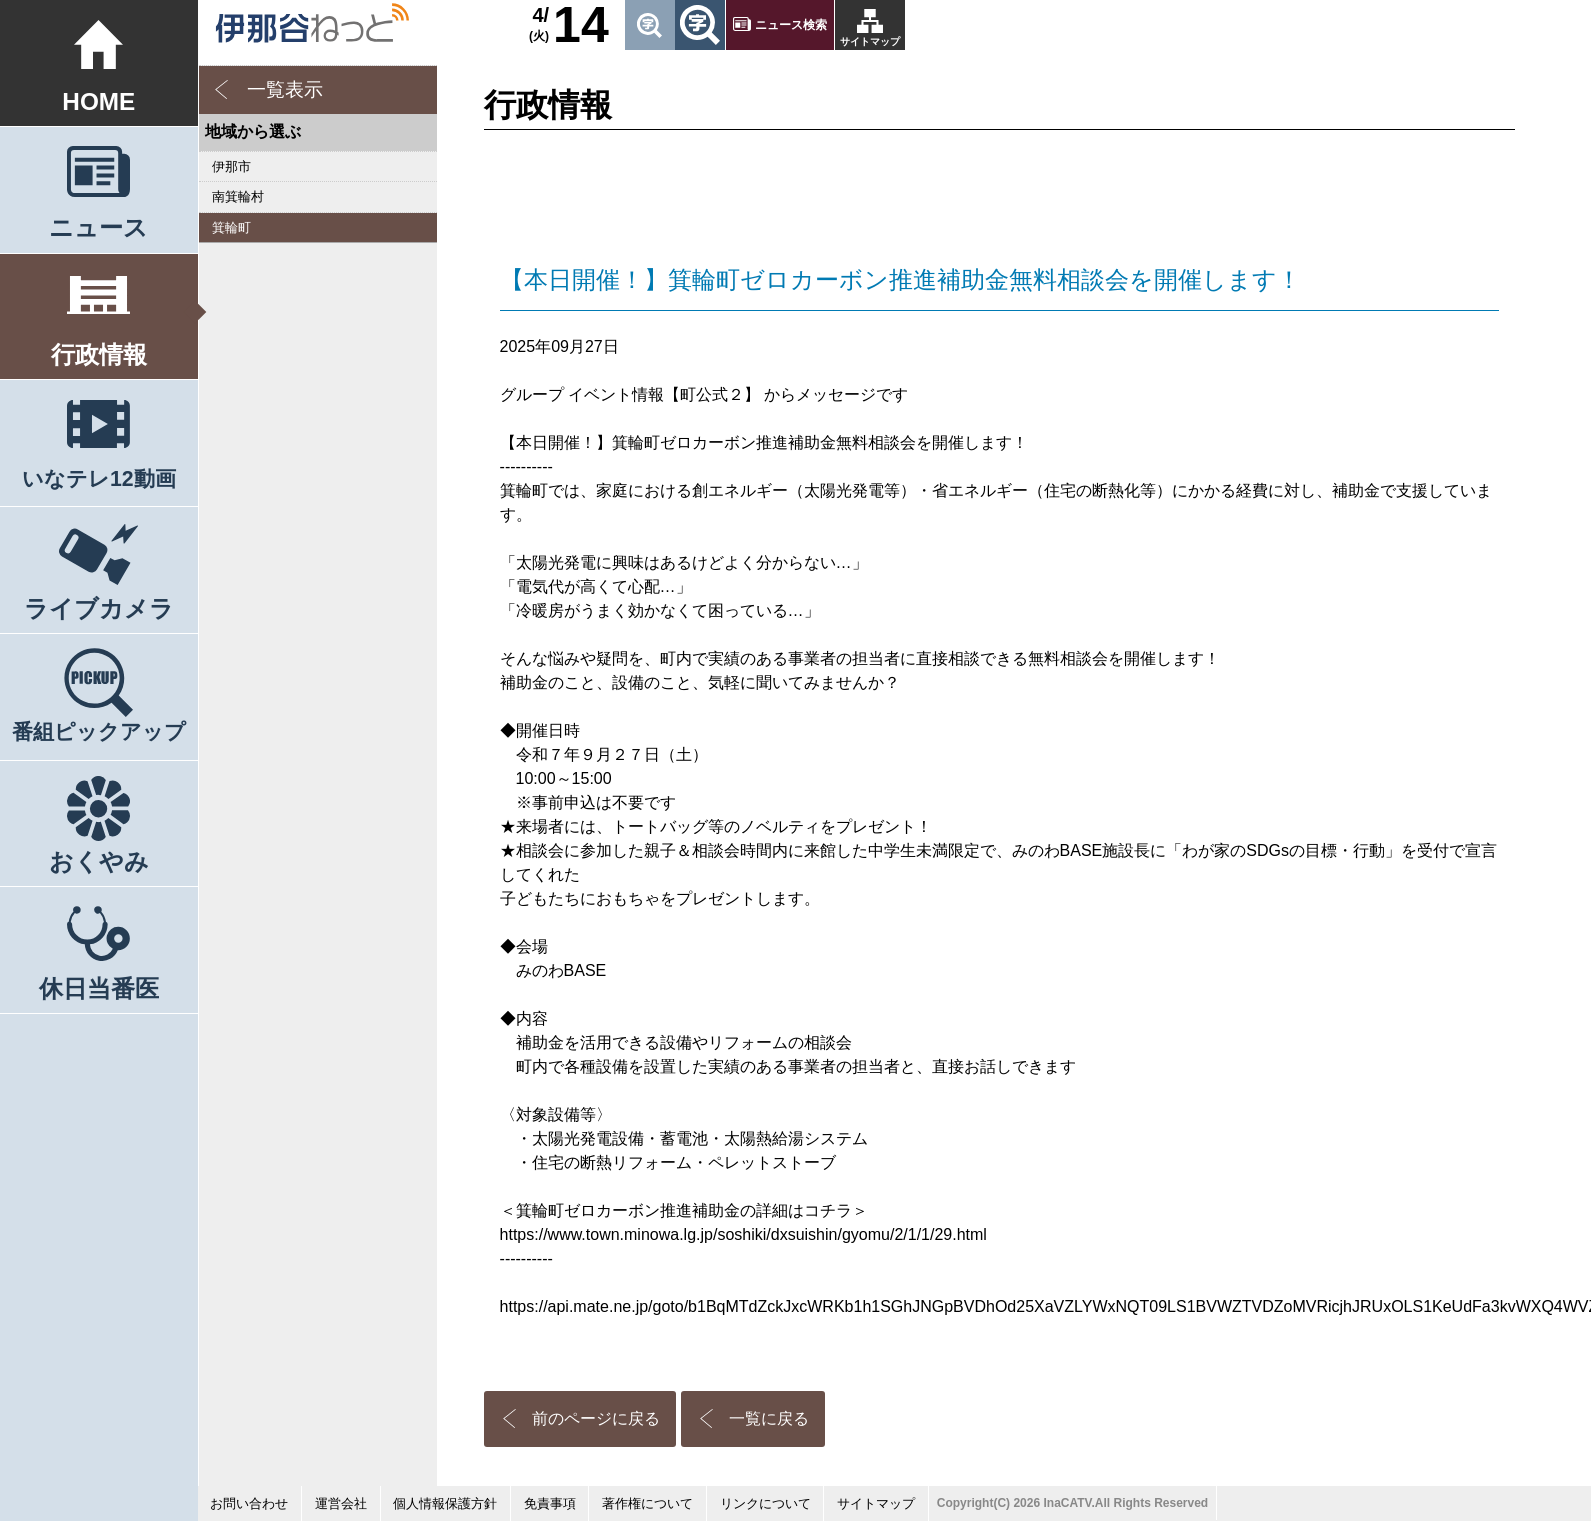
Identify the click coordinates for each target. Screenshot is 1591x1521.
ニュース (98, 227)
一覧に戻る (769, 1418)
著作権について (647, 1503)
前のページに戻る (596, 1418)
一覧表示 (285, 89)
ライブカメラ (99, 608)
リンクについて (765, 1503)
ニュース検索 (791, 25)
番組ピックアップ (99, 732)
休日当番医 (99, 988)
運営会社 (341, 1503)
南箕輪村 (238, 196)
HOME (98, 101)
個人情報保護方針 (445, 1503)
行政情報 (99, 354)
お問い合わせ (249, 1503)
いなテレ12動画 (99, 479)
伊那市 (231, 166)
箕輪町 (231, 227)
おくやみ (99, 861)
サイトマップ (870, 41)
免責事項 (550, 1503)
